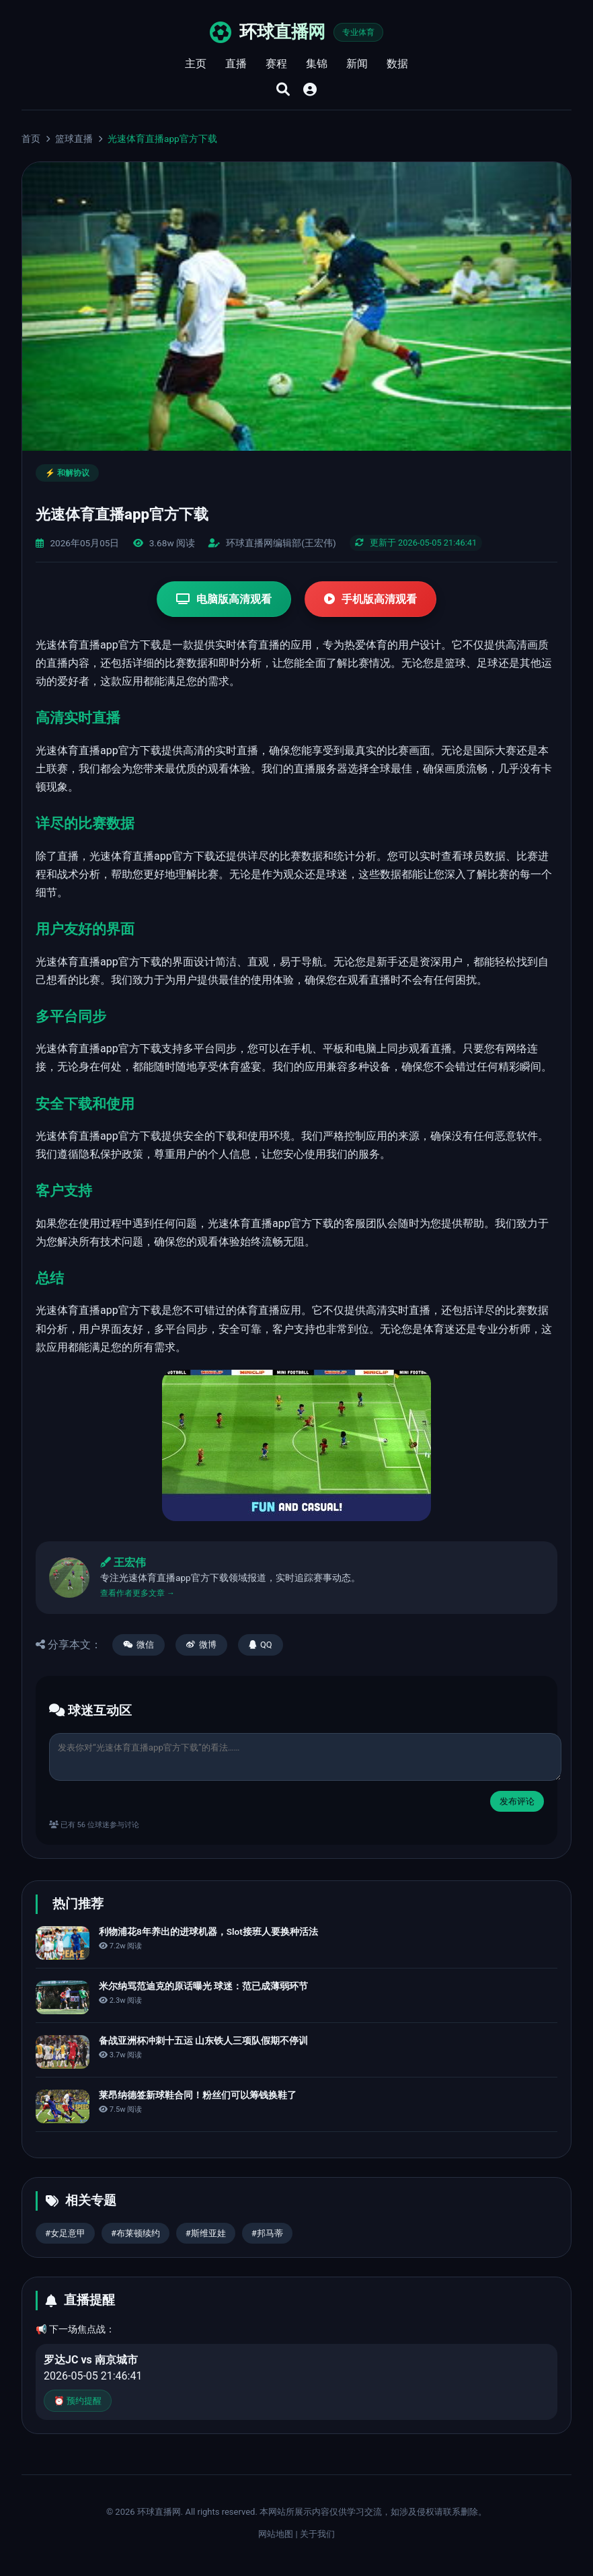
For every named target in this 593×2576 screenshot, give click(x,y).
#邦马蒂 (267, 2233)
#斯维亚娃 (206, 2233)
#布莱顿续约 (135, 2233)
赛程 (276, 63)
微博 (201, 1645)
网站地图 (275, 2534)
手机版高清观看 (370, 599)
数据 (397, 63)
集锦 (316, 63)
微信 (138, 1645)
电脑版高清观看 (224, 599)
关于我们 (317, 2534)
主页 (195, 63)
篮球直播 (74, 138)
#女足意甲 (65, 2233)
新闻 (357, 63)
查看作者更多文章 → (137, 1593)
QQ (260, 1645)
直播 (236, 63)
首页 (31, 138)
